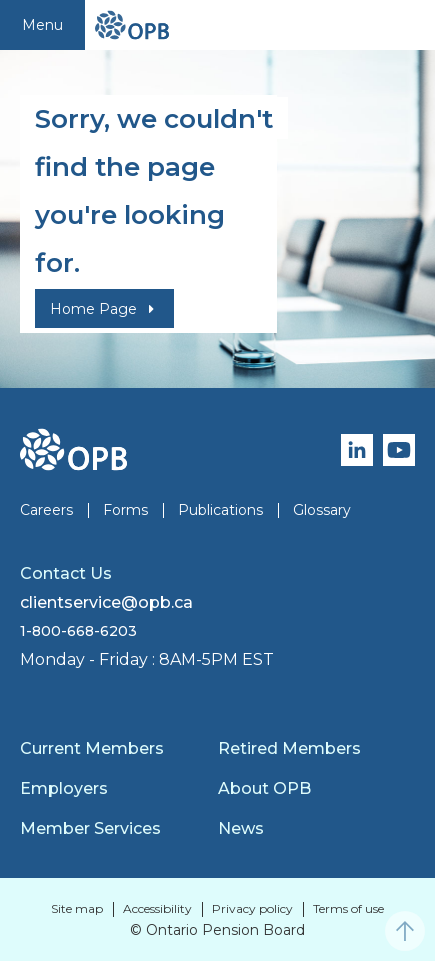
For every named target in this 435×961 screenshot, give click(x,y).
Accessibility (157, 908)
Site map (77, 908)
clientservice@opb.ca (106, 602)
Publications (220, 510)
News (241, 828)
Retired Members (289, 748)
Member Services (90, 828)
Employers (64, 788)
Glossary (322, 510)
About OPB (264, 788)
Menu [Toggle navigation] (42, 25)
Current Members (92, 748)
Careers (46, 510)
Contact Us (66, 573)
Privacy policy (252, 908)
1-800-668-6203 (78, 631)
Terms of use (348, 908)
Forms (125, 510)
